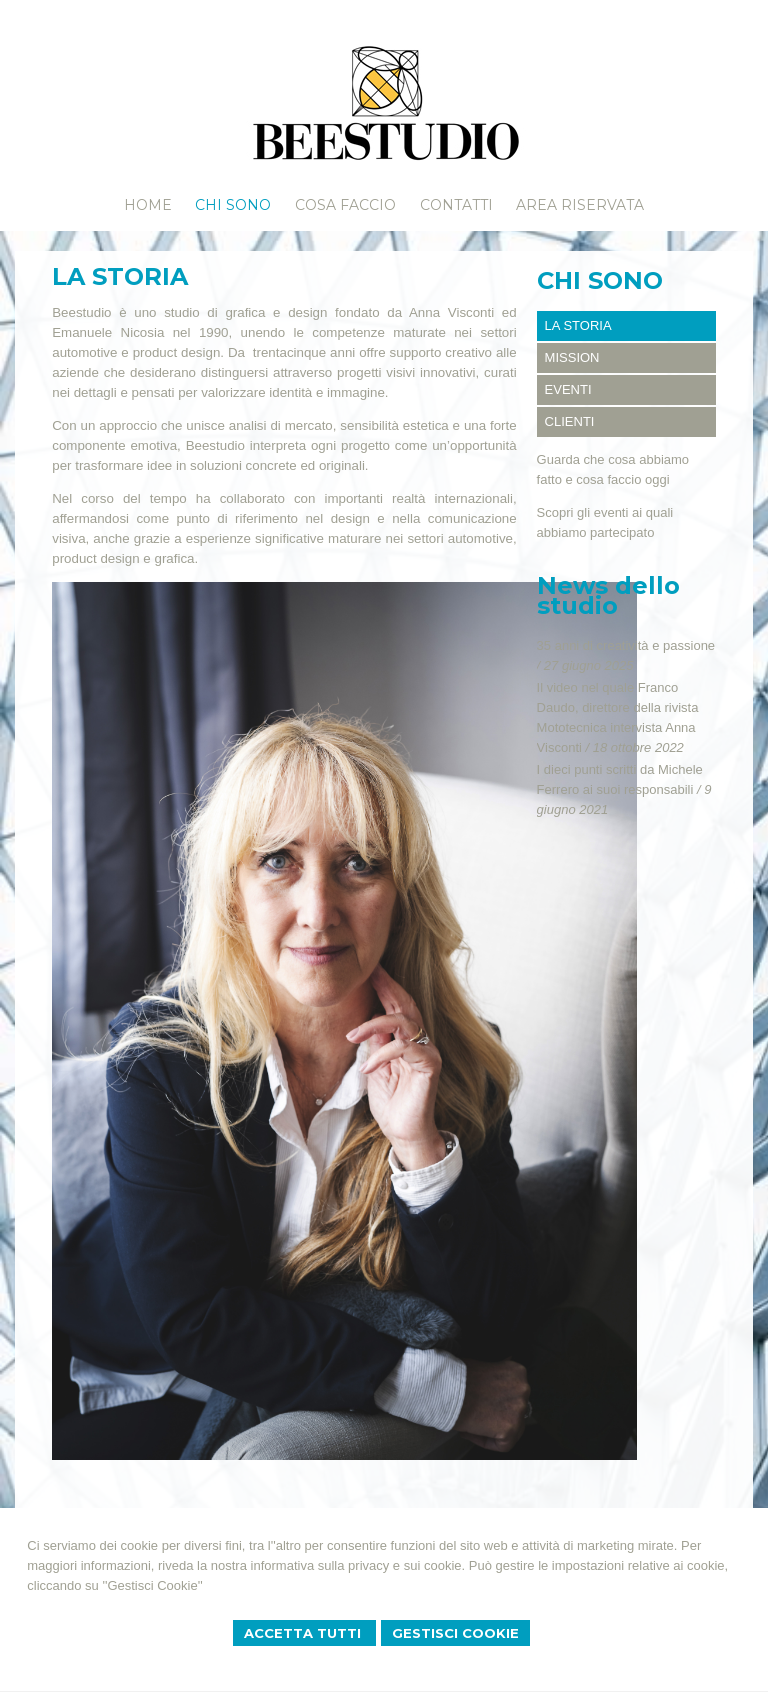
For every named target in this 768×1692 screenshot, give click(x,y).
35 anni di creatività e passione (626, 645)
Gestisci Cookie (455, 1633)
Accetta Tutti (304, 1633)
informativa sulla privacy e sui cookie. (358, 1565)
